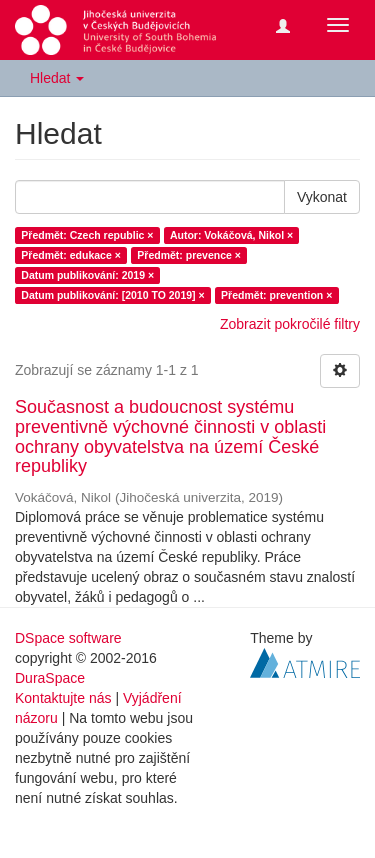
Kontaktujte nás (63, 698)
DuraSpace (50, 678)
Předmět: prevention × (276, 295)
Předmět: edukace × (71, 255)
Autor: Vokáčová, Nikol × (231, 235)
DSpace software (68, 638)
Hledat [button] (57, 78)
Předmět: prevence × (189, 255)
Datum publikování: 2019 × (87, 275)
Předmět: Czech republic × (87, 235)
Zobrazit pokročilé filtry (290, 324)
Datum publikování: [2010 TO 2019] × (112, 295)
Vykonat (322, 197)
